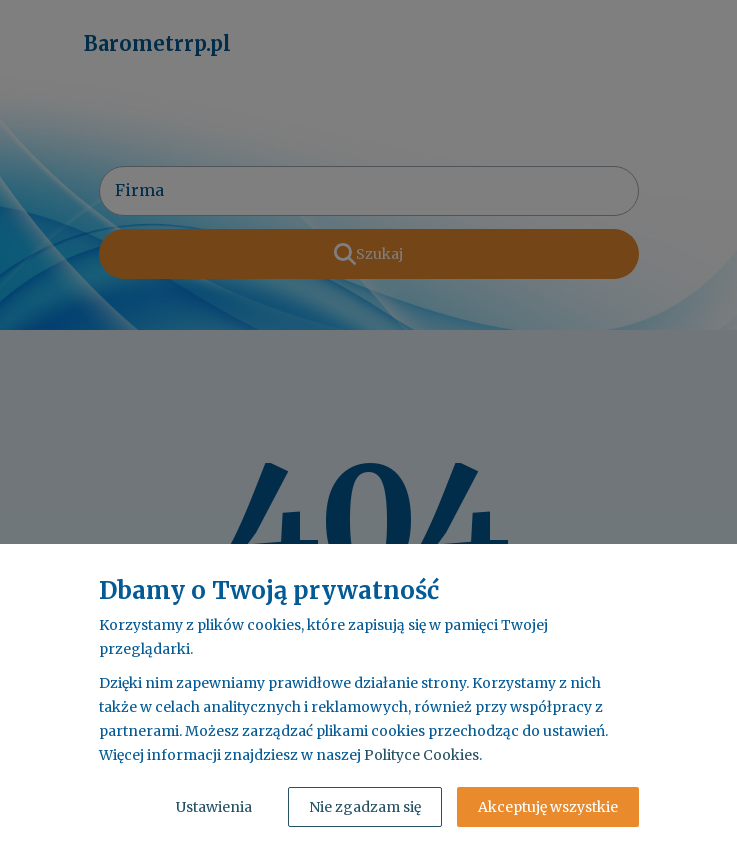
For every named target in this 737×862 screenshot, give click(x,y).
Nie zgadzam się (365, 807)
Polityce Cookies (421, 755)
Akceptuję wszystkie (548, 807)
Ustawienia (214, 807)
